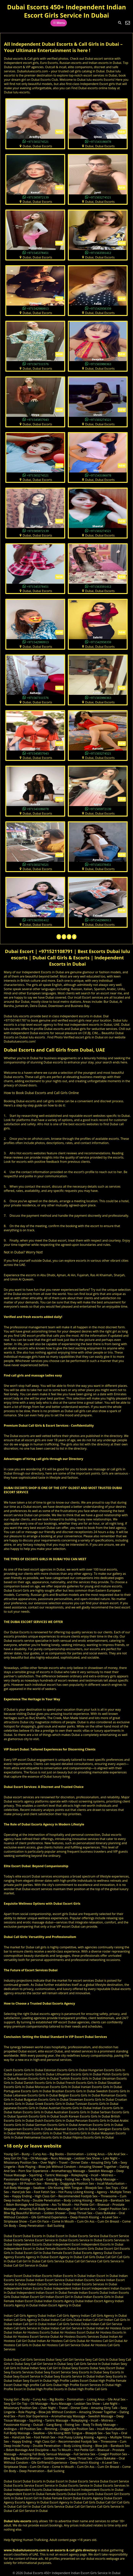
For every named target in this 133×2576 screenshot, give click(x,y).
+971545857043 (38, 419)
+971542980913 (38, 308)
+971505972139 (38, 197)
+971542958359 (100, 308)
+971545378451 (38, 252)
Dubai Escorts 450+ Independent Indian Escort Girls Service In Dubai (66, 11)
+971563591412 (100, 252)
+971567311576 (38, 363)
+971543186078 (100, 141)
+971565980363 (100, 363)
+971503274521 (38, 141)
